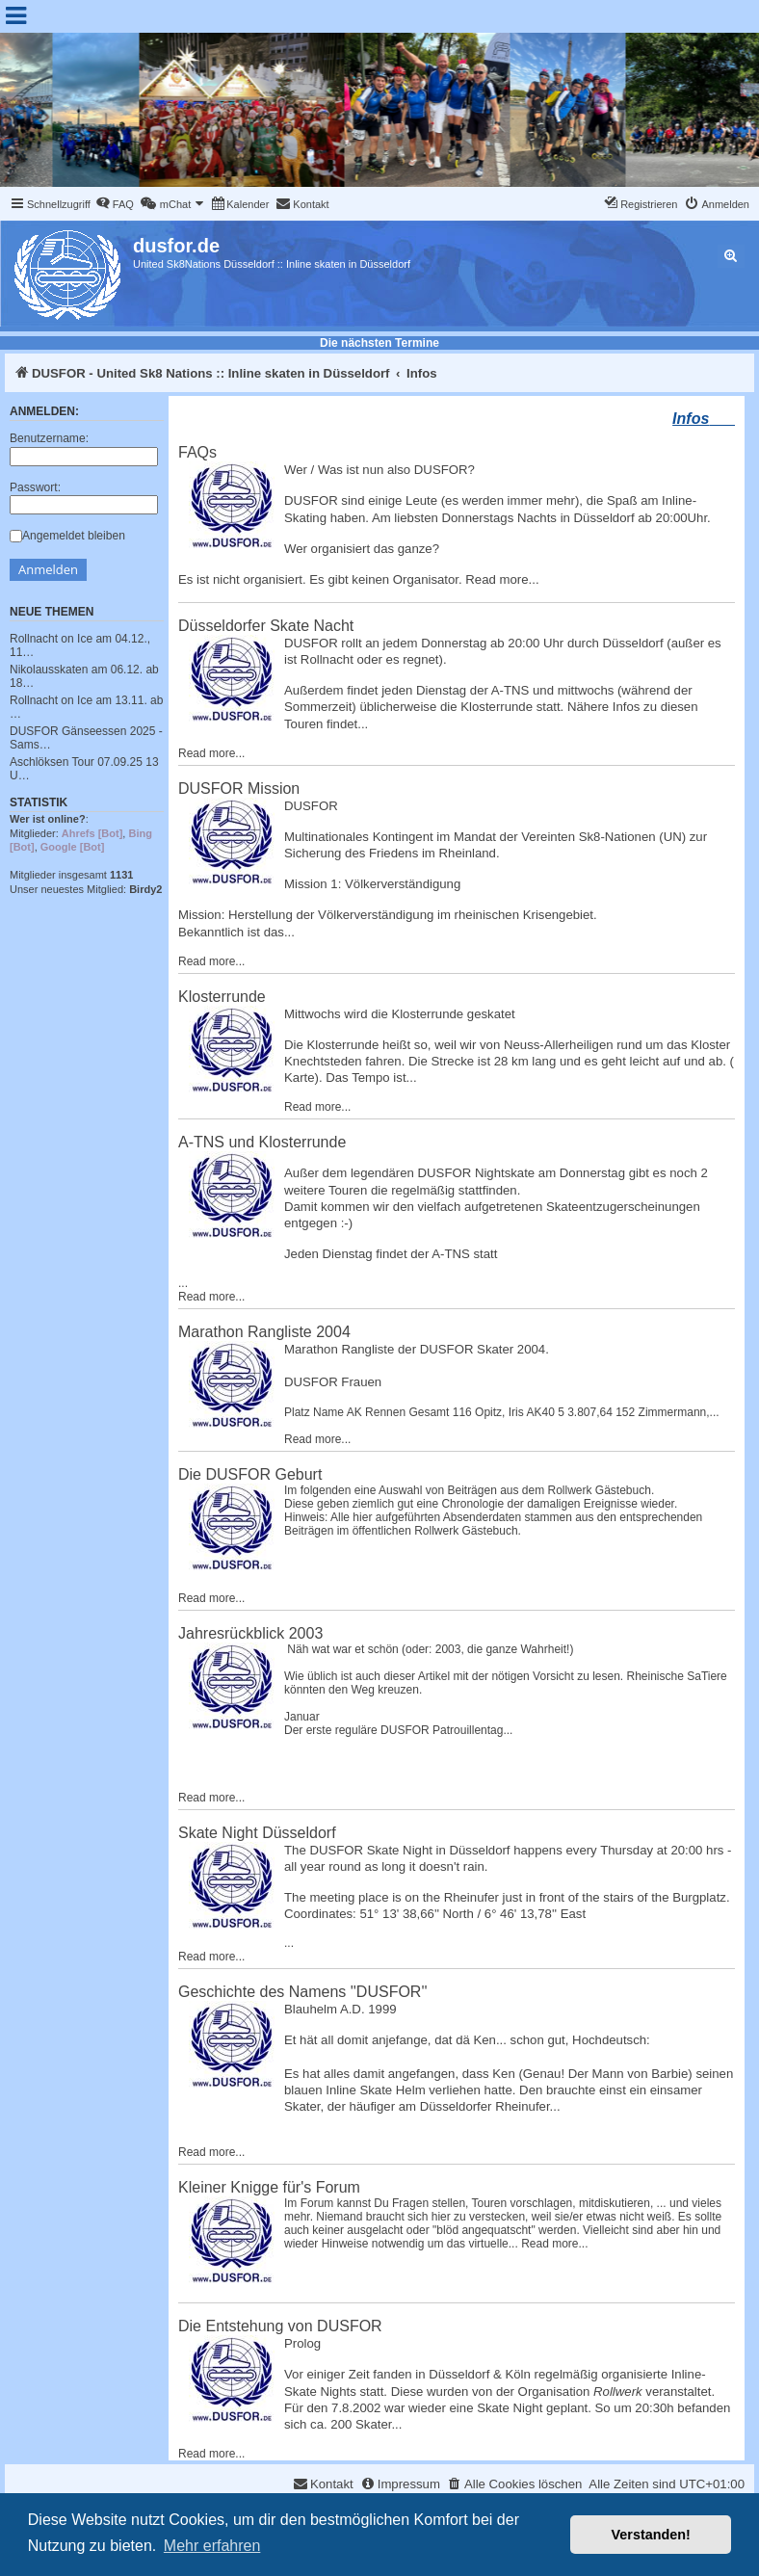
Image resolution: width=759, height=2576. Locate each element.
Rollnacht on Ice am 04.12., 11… (80, 645)
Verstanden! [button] (651, 2534)
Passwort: (35, 487)
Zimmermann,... (679, 1412)
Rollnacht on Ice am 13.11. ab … (86, 707)
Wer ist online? (48, 819)
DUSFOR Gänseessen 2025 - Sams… (86, 737)
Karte (299, 1077)
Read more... (501, 579)
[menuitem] (114, 204)
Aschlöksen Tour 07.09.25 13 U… (84, 768)
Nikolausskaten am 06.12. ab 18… (84, 676)
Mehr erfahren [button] (212, 2545)
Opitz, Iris (499, 1412)
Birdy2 (145, 889)
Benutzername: (49, 438)
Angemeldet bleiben (67, 535)
